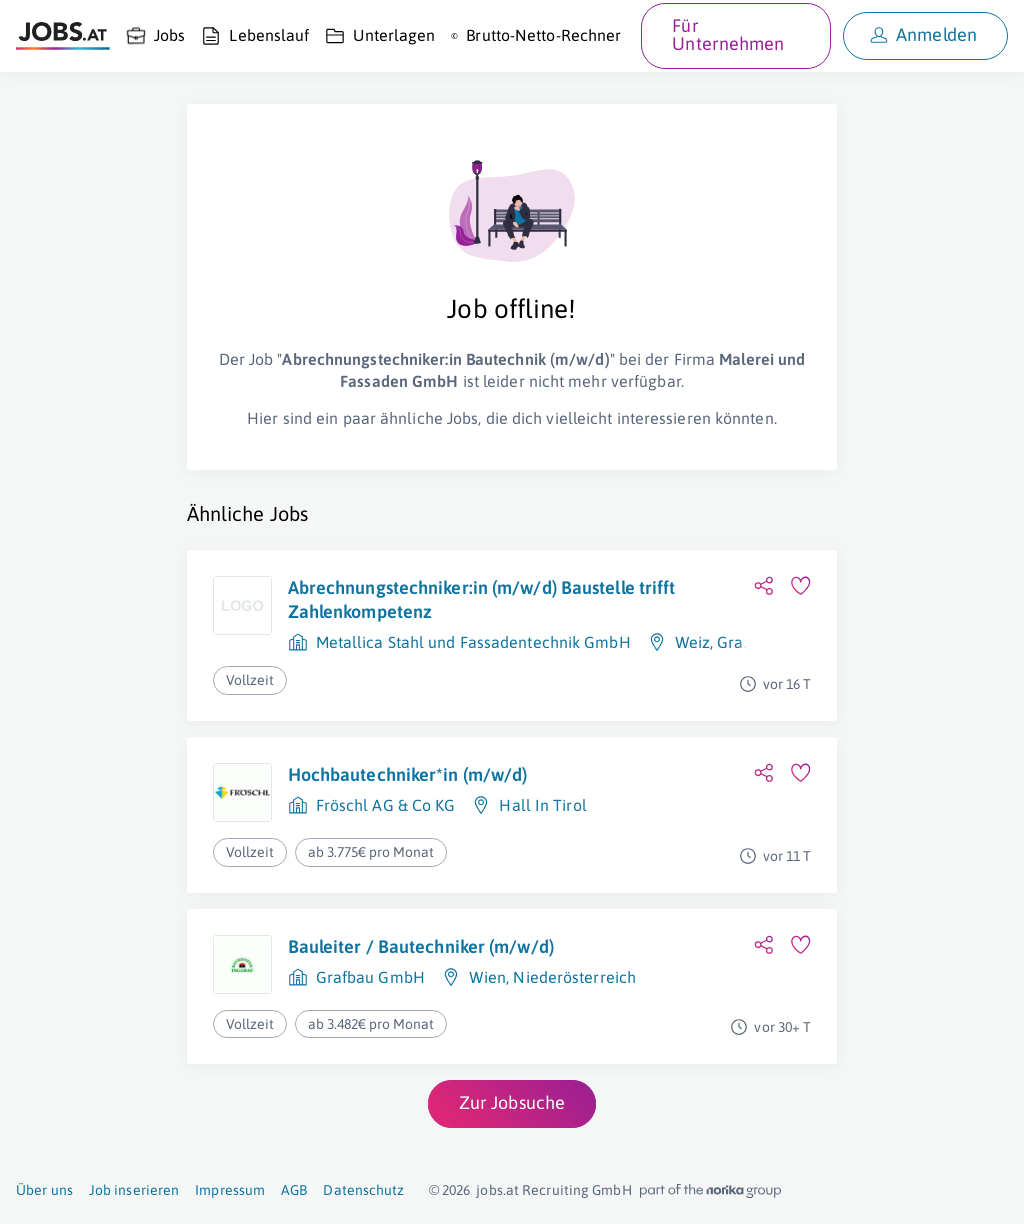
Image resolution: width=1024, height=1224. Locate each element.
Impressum (230, 1190)
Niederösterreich (574, 977)
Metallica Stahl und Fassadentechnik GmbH (473, 642)
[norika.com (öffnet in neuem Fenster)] (710, 1191)
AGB (294, 1190)
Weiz (692, 642)
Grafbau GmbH (370, 977)
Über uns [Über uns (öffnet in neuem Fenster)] (44, 1190)
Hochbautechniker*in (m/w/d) (408, 774)
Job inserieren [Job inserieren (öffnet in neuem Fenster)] (134, 1190)
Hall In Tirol (542, 805)
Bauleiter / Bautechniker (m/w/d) (421, 946)
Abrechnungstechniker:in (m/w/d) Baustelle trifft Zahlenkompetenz (482, 599)
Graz (734, 642)
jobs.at (497, 1190)
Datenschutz (363, 1190)
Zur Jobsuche (512, 1102)
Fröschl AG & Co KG (386, 805)
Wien (487, 977)
